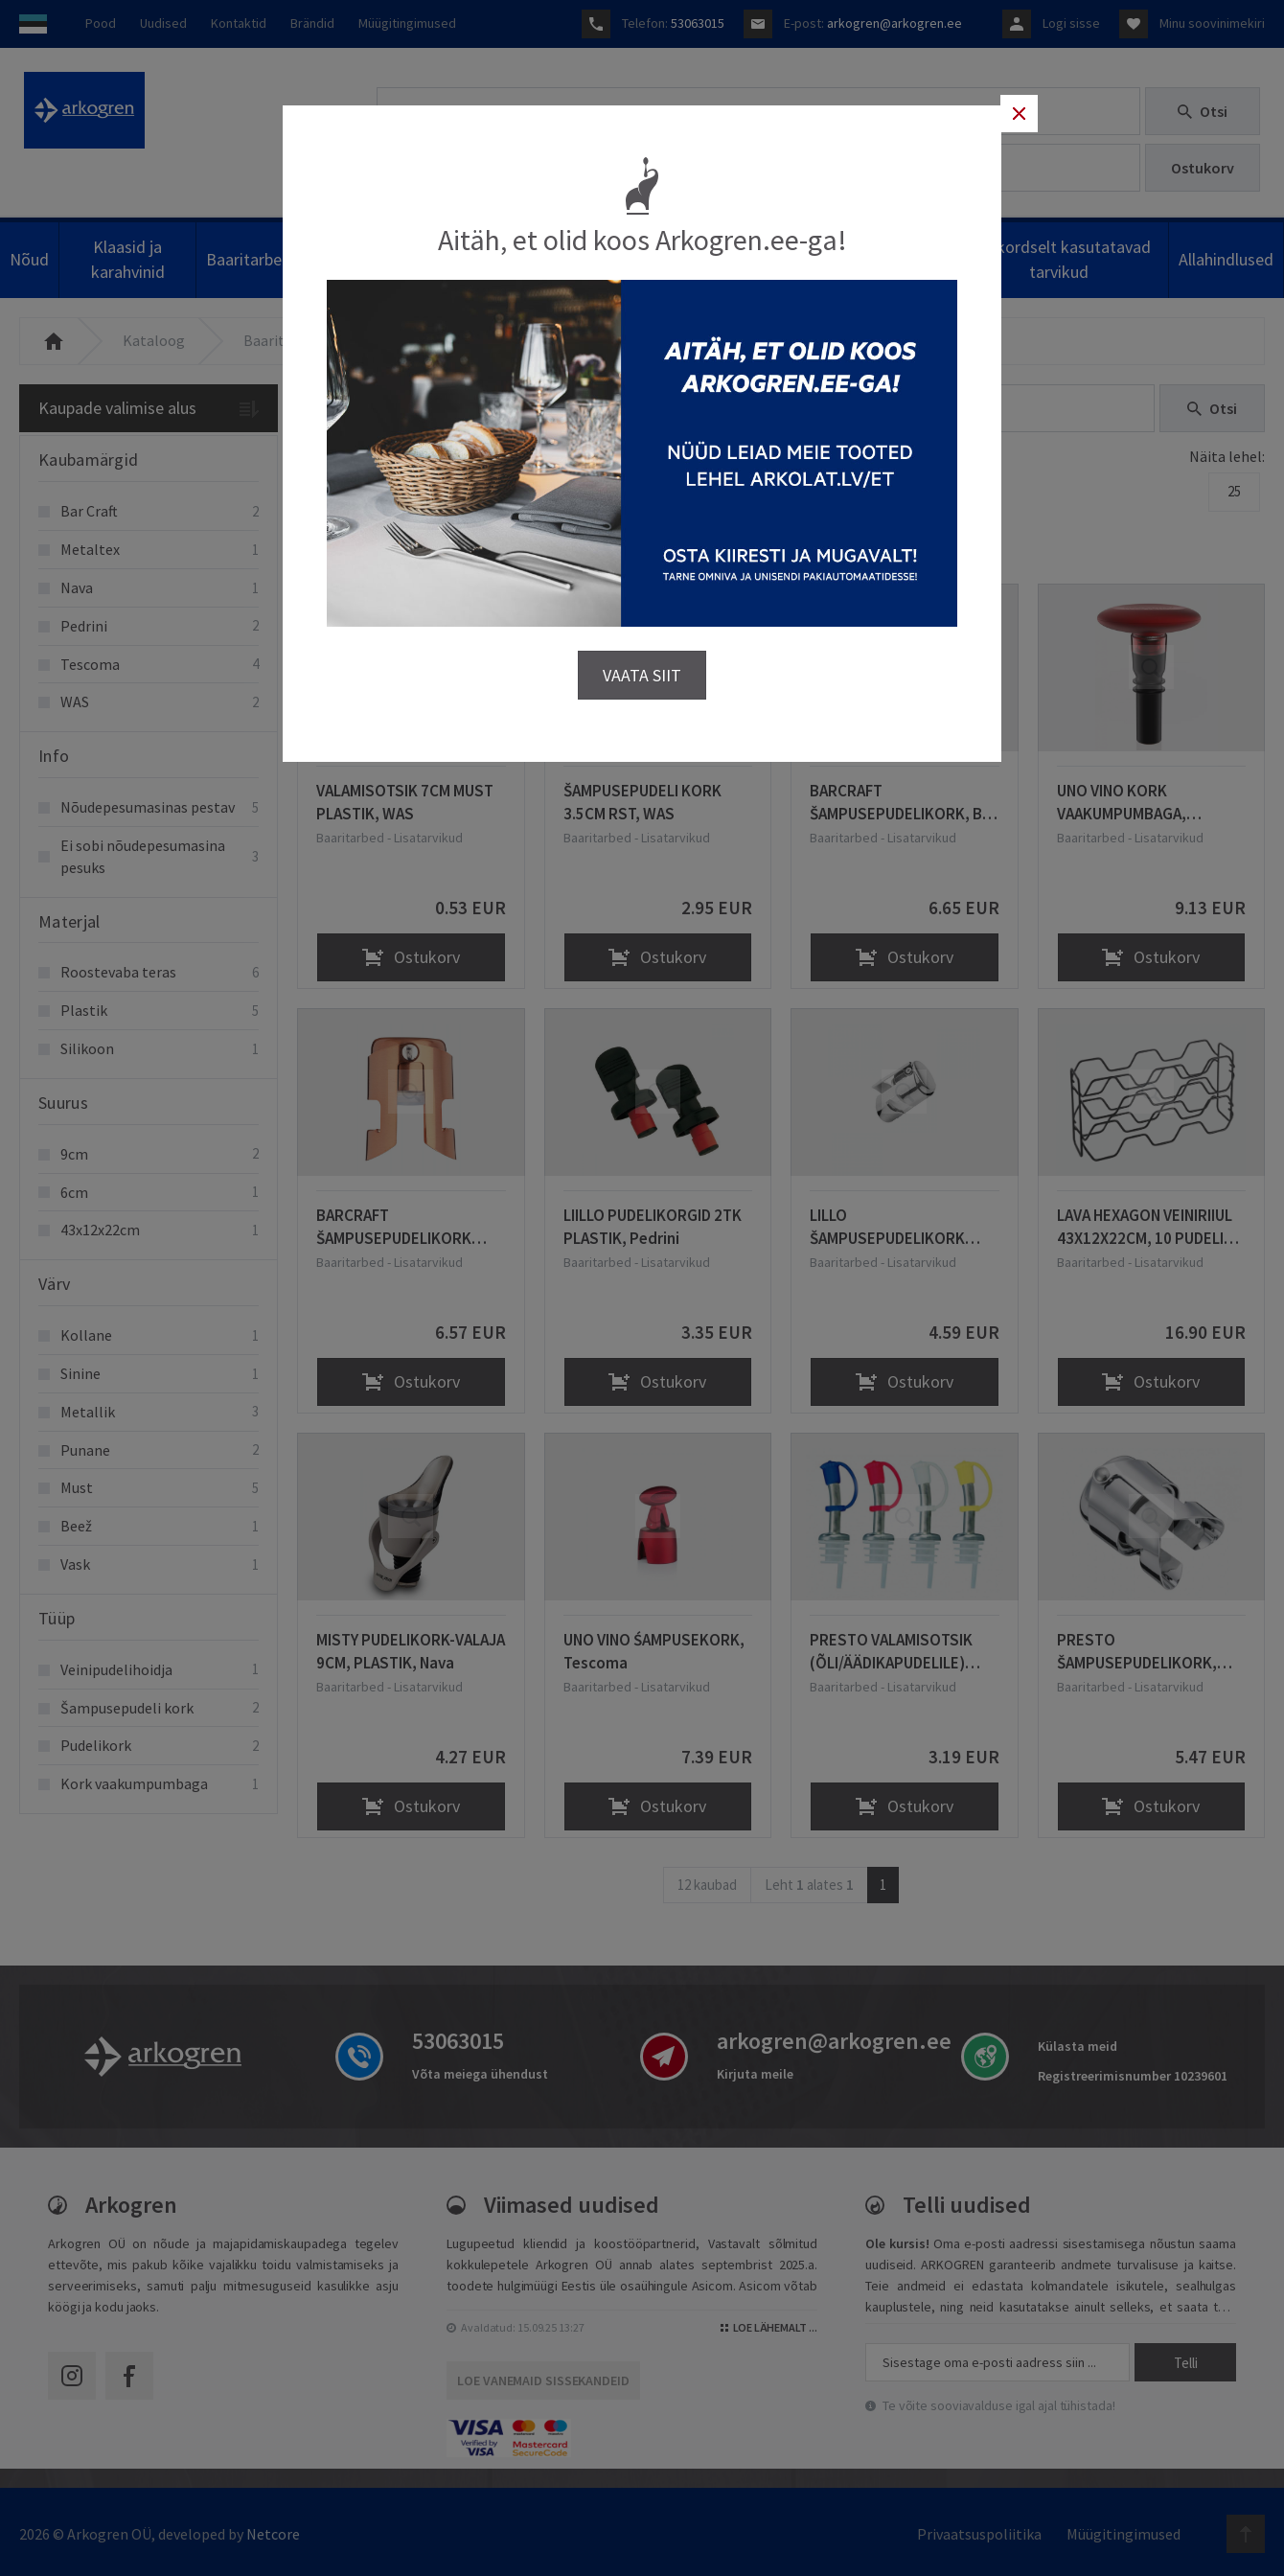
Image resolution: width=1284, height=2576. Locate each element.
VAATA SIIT (642, 667)
